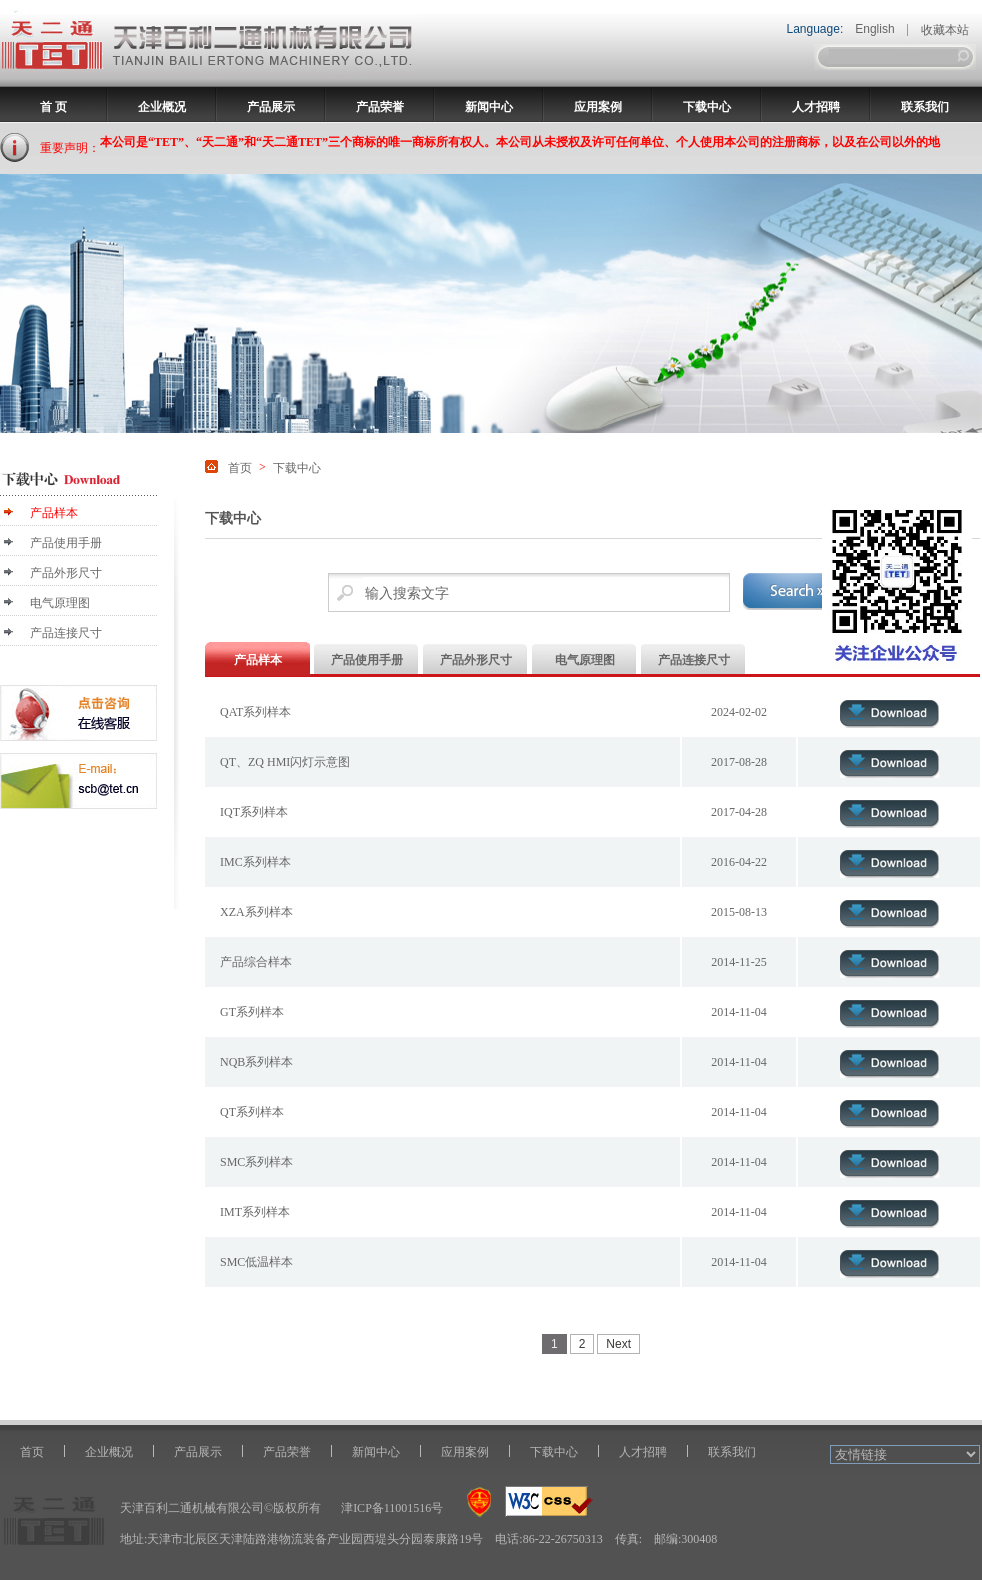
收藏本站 (945, 30)
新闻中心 (489, 107)
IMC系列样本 (255, 862)
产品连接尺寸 (66, 633)
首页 (240, 468)
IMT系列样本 (255, 1212)
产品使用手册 (66, 543)
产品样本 (54, 513)
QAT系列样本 (255, 712)
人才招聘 (816, 107)
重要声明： (70, 148)
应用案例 (598, 107)
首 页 (53, 107)
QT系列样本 (252, 1112)
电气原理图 (60, 603)
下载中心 (707, 107)
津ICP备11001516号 (392, 1508)
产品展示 (271, 107)
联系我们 (925, 107)
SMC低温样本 (256, 1262)
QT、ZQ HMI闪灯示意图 (285, 762)
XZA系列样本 (256, 912)
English (874, 29)
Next (618, 1344)
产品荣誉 (380, 107)
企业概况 (162, 107)
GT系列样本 (252, 1012)
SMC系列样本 (256, 1162)
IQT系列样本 (254, 812)
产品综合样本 (256, 962)
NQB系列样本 (256, 1062)
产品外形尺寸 (66, 573)
